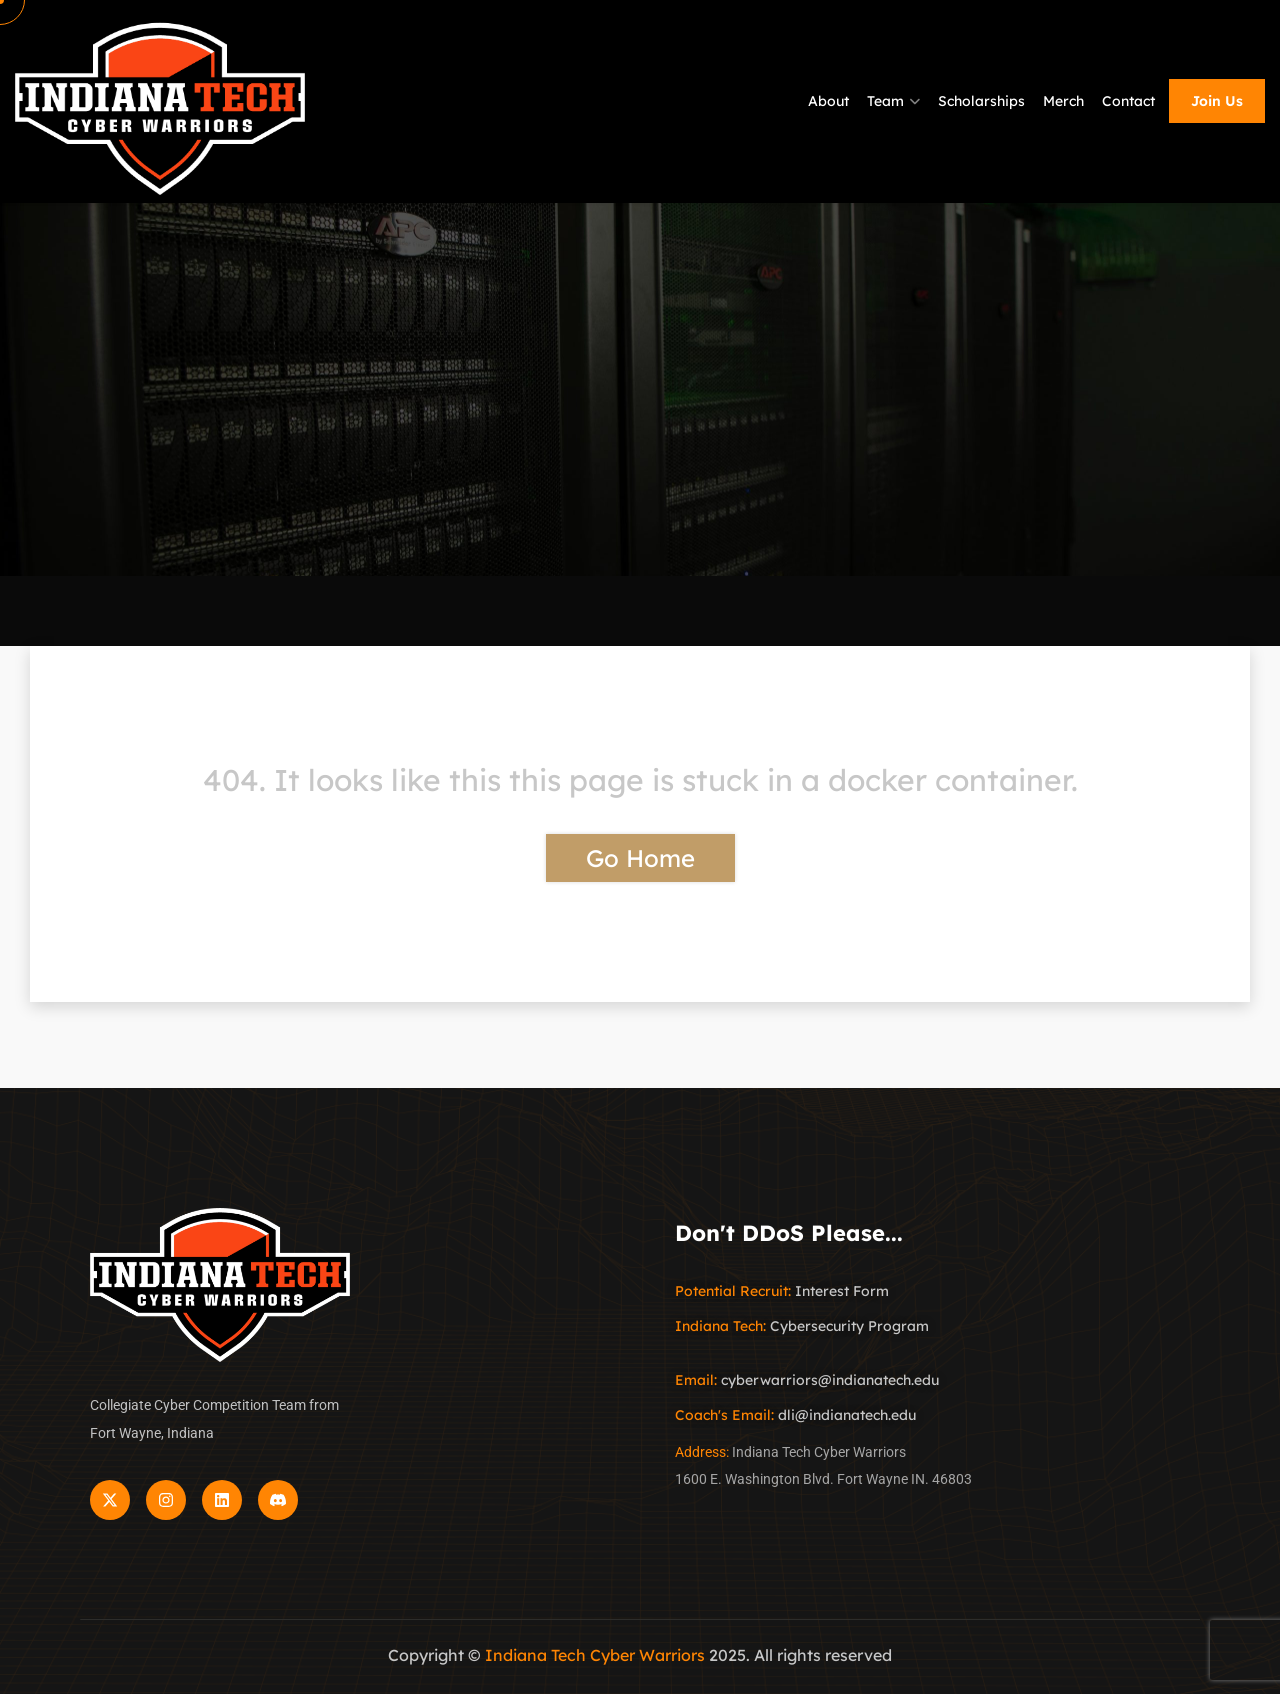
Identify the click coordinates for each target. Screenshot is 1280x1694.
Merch (1063, 101)
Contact (1128, 101)
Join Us (1217, 101)
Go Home (640, 858)
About (828, 101)
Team (885, 101)
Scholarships (981, 101)
